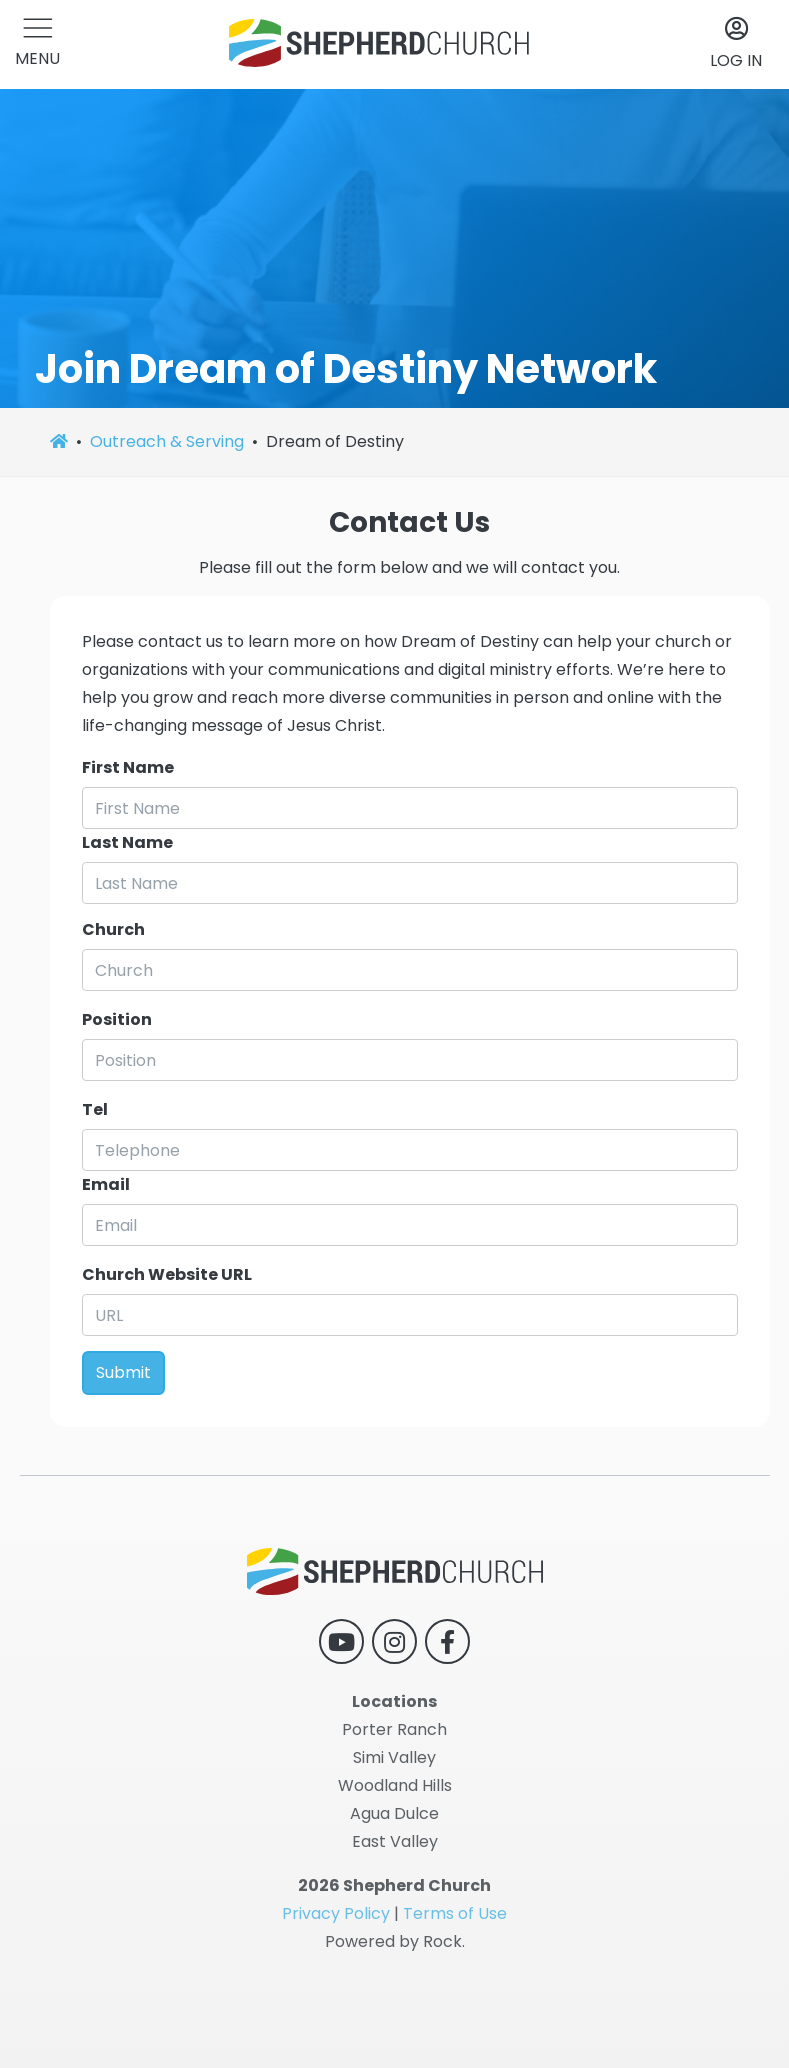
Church (113, 929)
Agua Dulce (394, 1813)
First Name (128, 767)
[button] (37, 44)
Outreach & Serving (167, 441)
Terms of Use (455, 1913)
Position (117, 1019)
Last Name (127, 842)
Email (106, 1184)
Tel (95, 1109)
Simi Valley (394, 1757)
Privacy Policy (336, 1913)
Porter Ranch (394, 1729)
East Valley (395, 1841)
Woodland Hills (395, 1785)
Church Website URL (167, 1274)
